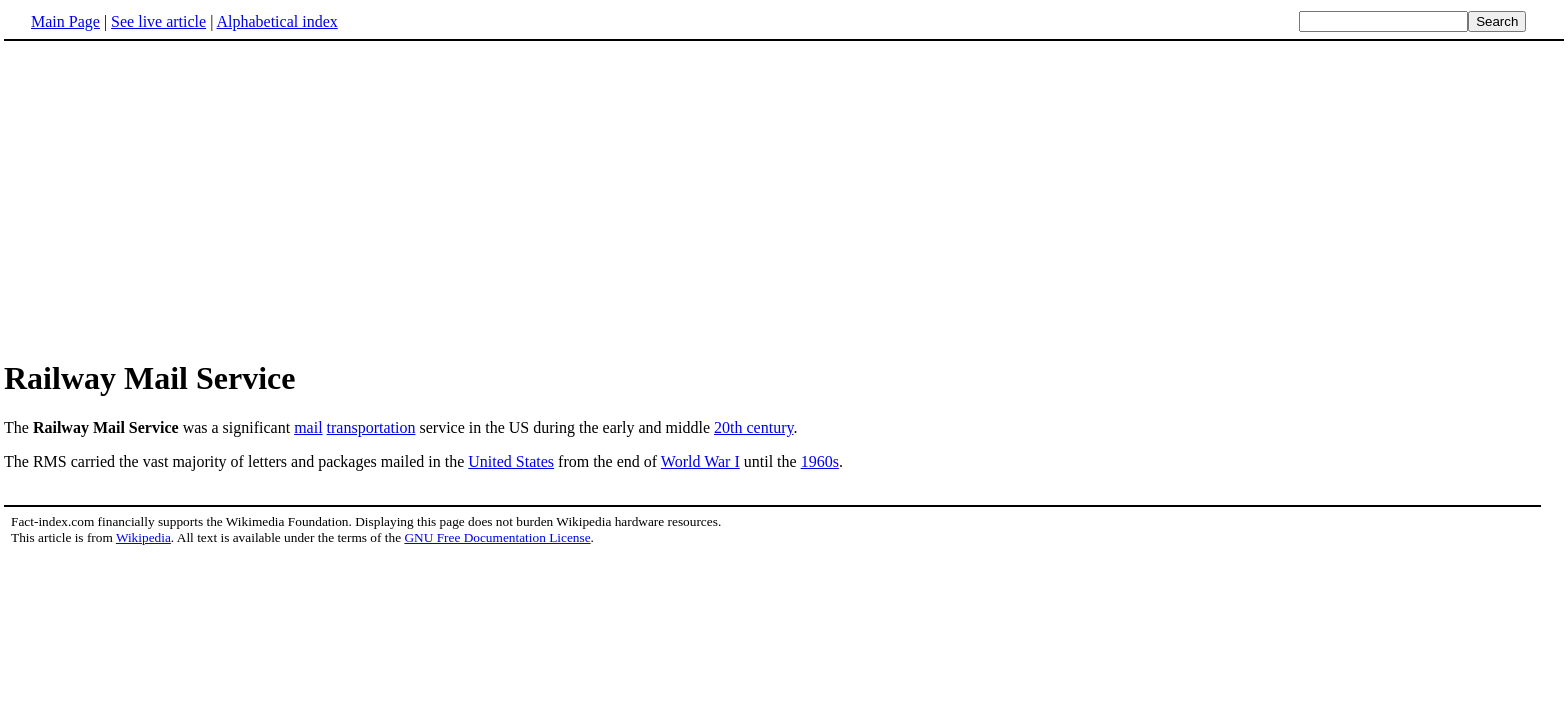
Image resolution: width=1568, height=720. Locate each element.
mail (308, 427)
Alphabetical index (276, 21)
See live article (158, 21)
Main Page (65, 21)
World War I (700, 461)
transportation (371, 427)
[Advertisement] (784, 199)
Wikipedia (143, 537)
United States (511, 461)
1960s (820, 461)
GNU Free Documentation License (497, 537)
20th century (753, 427)
